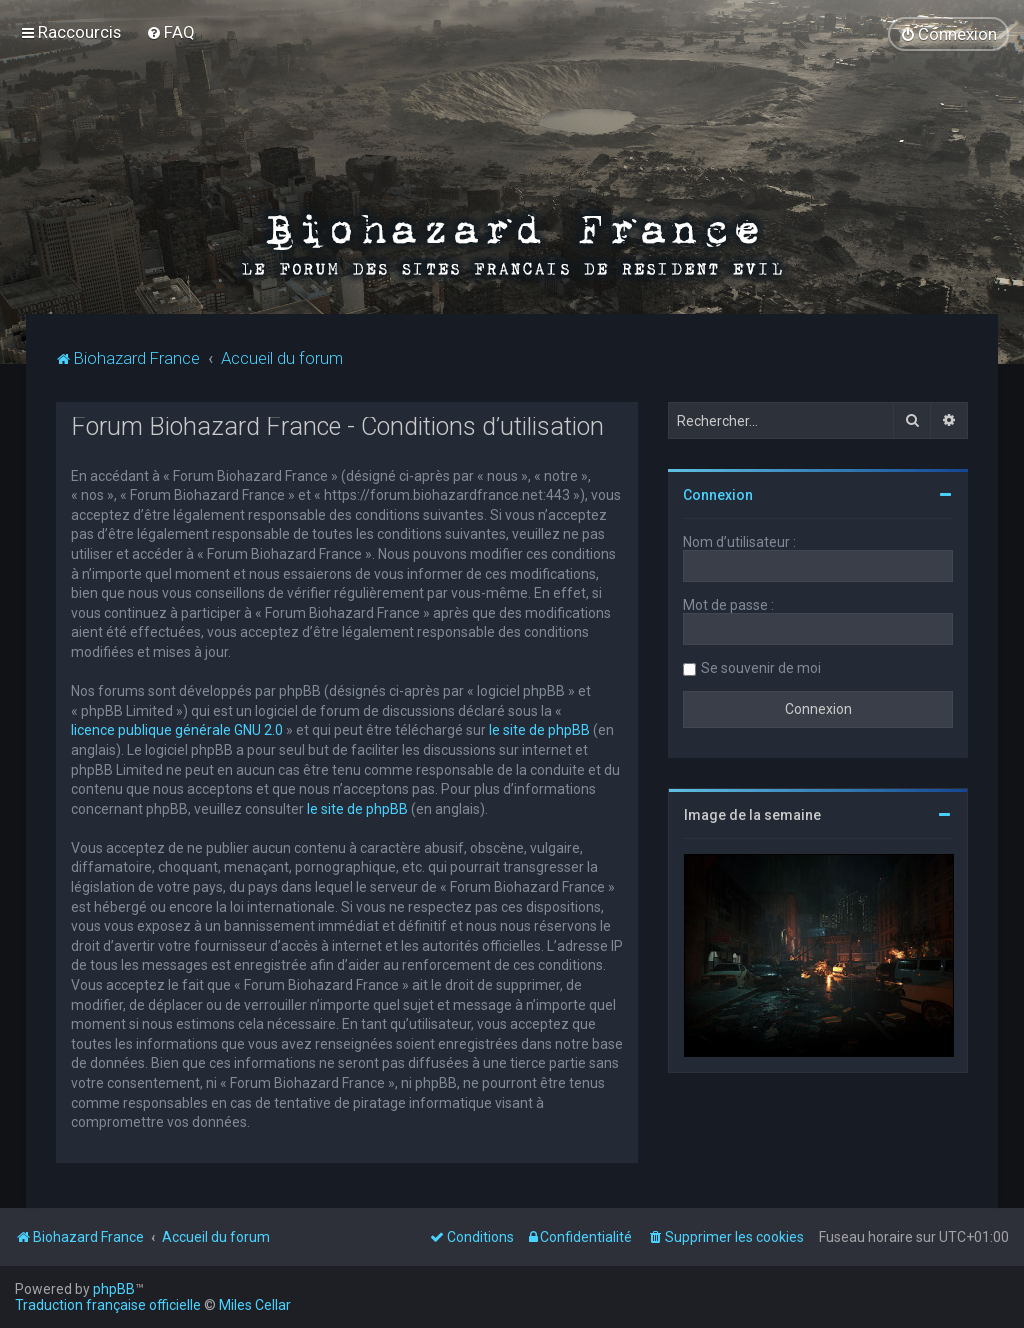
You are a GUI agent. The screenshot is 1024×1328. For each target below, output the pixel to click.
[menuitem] (170, 32)
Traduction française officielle (108, 1305)
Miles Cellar (255, 1305)
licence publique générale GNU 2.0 (177, 730)
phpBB (114, 1289)
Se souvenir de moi (761, 668)
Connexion (718, 495)
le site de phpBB (539, 730)
